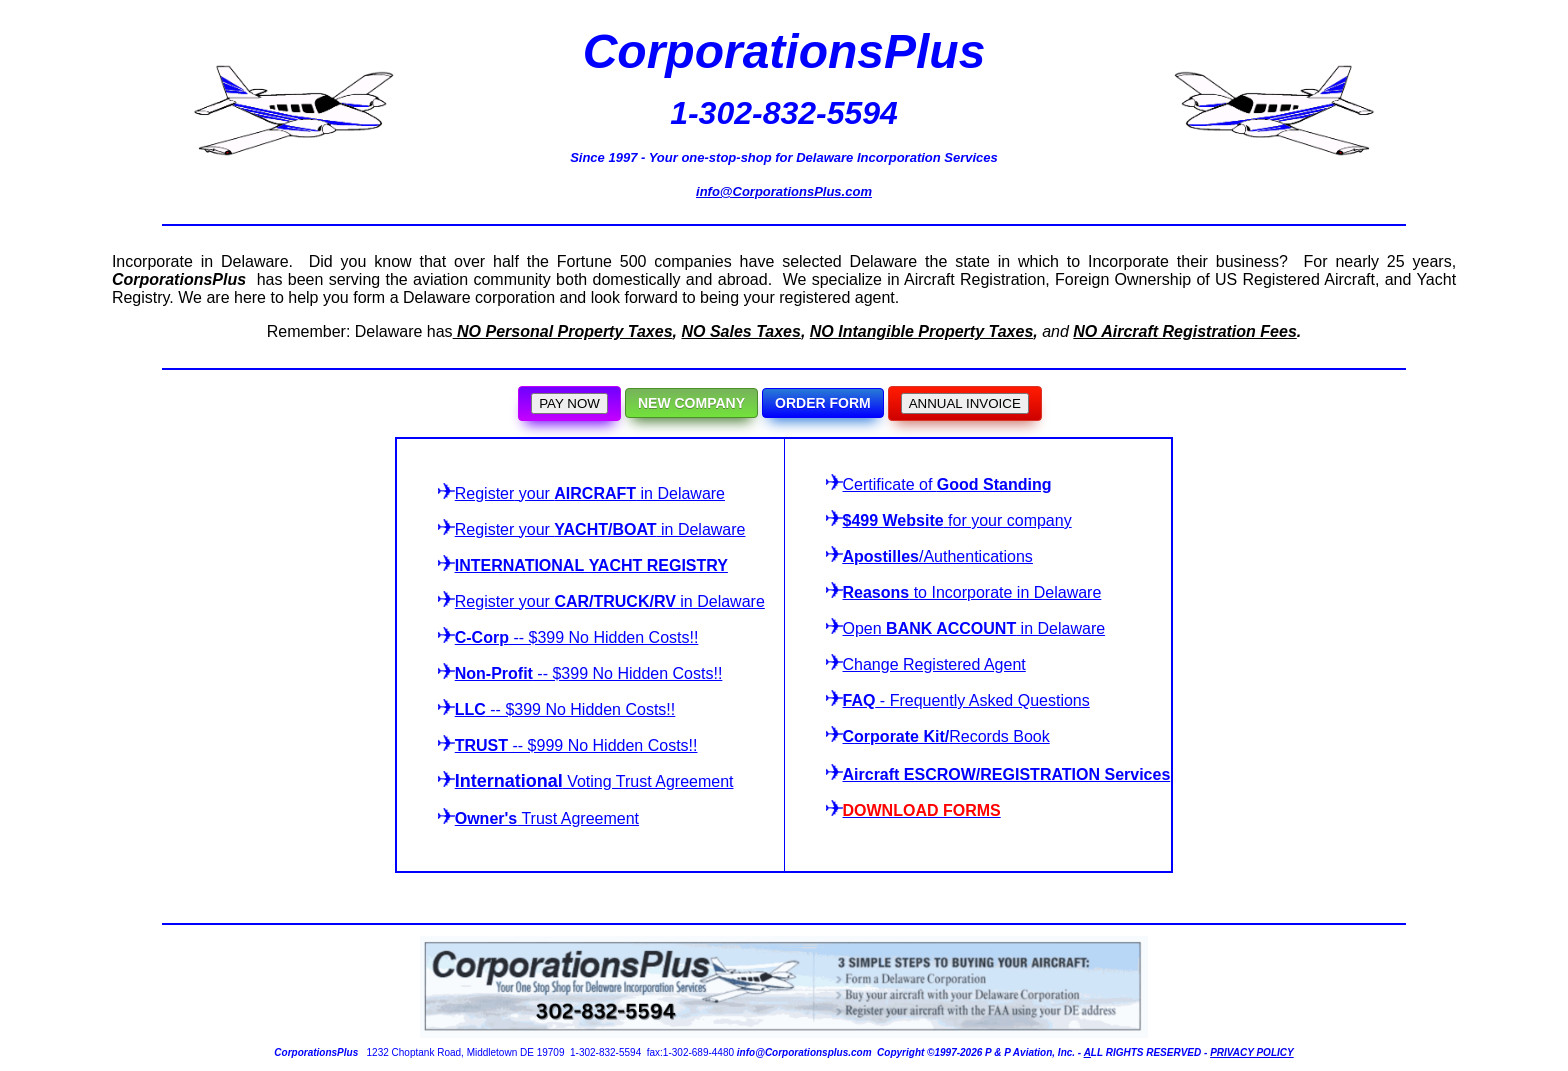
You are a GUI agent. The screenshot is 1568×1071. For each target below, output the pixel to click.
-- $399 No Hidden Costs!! (568, 637)
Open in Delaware (974, 628)
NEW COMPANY (691, 403)
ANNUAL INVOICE (965, 403)
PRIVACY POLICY (1252, 1052)
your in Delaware (581, 493)
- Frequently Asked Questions (958, 700)
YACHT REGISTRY (658, 565)
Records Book (938, 736)
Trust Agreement (547, 818)
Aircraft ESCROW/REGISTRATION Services (1007, 774)
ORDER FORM (823, 403)
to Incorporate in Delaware (964, 592)
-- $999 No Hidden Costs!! (568, 745)
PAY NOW (569, 403)
